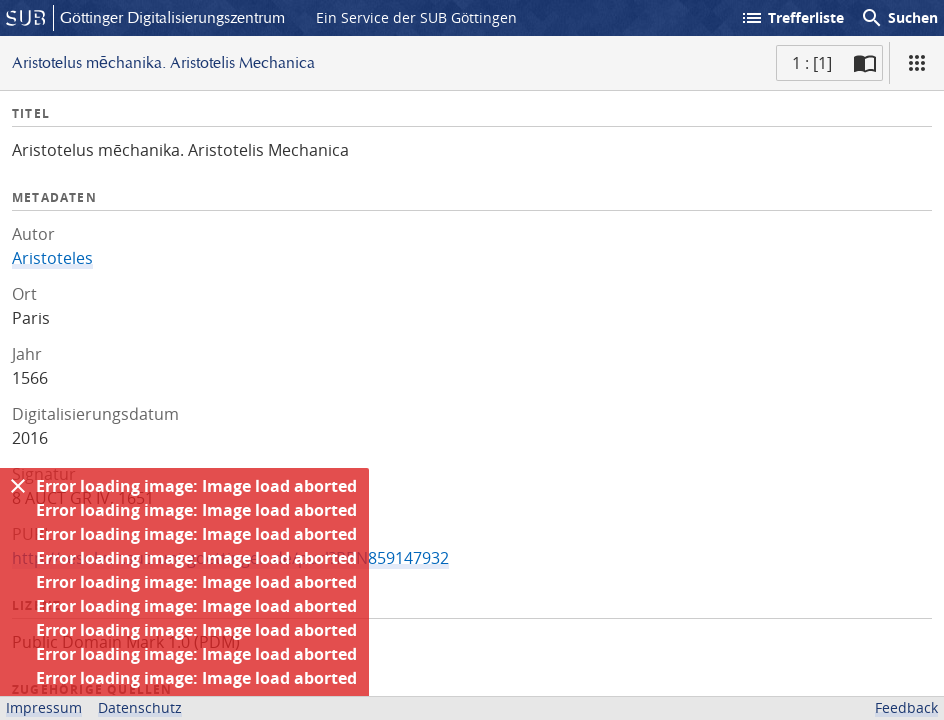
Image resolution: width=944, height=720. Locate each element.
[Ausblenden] (18, 486)
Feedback (906, 707)
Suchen (899, 18)
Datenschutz (140, 707)
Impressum (44, 707)
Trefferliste (792, 18)
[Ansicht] (917, 63)
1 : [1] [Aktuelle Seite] (812, 63)
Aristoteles (52, 258)
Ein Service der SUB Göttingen (416, 17)
